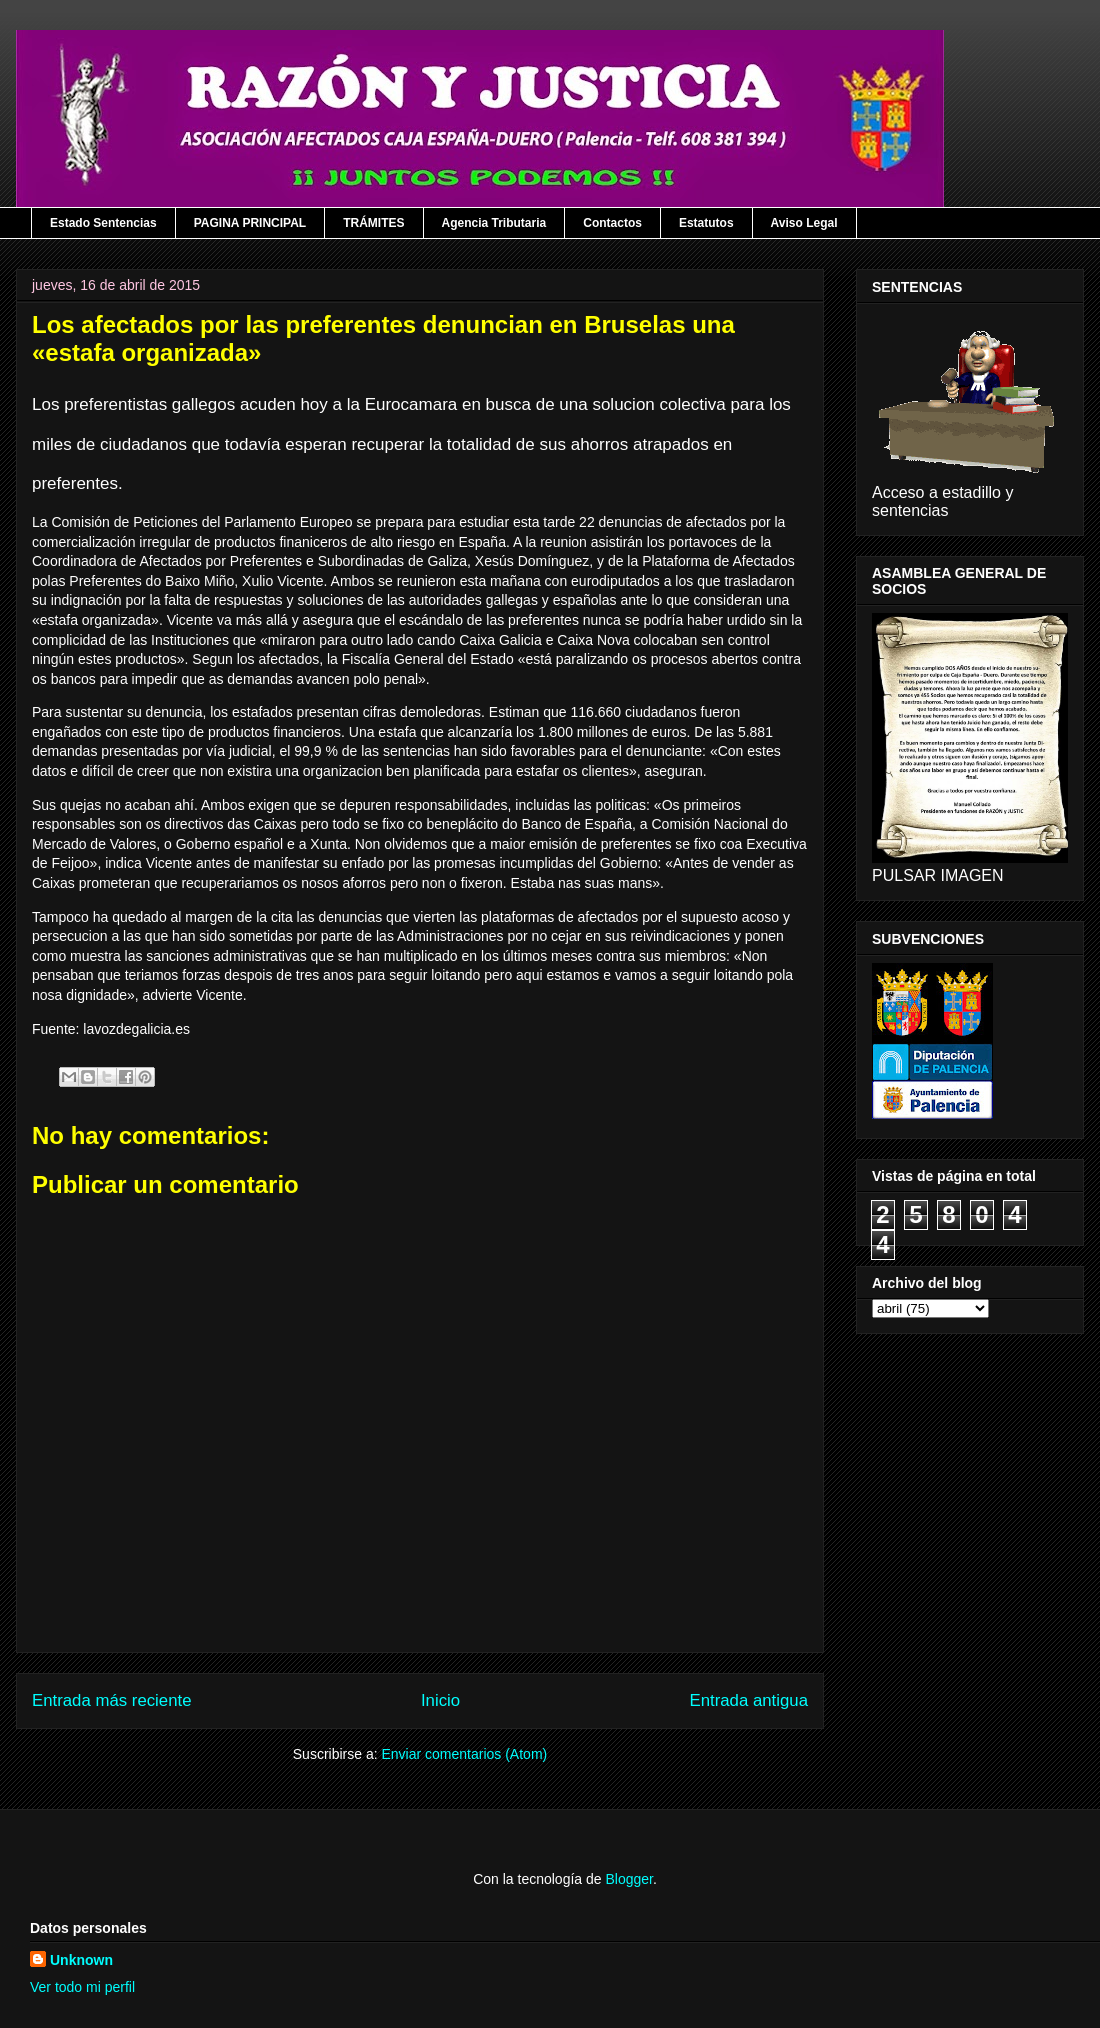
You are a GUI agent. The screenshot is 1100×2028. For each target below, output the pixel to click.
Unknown (81, 1960)
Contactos (612, 223)
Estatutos (706, 223)
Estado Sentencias (103, 223)
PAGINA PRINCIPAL (250, 223)
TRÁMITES (373, 223)
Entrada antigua (749, 1700)
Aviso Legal (804, 223)
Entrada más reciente (112, 1700)
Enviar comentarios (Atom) (464, 1754)
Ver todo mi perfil (82, 1987)
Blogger (628, 1879)
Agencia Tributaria (494, 223)
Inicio (440, 1700)
